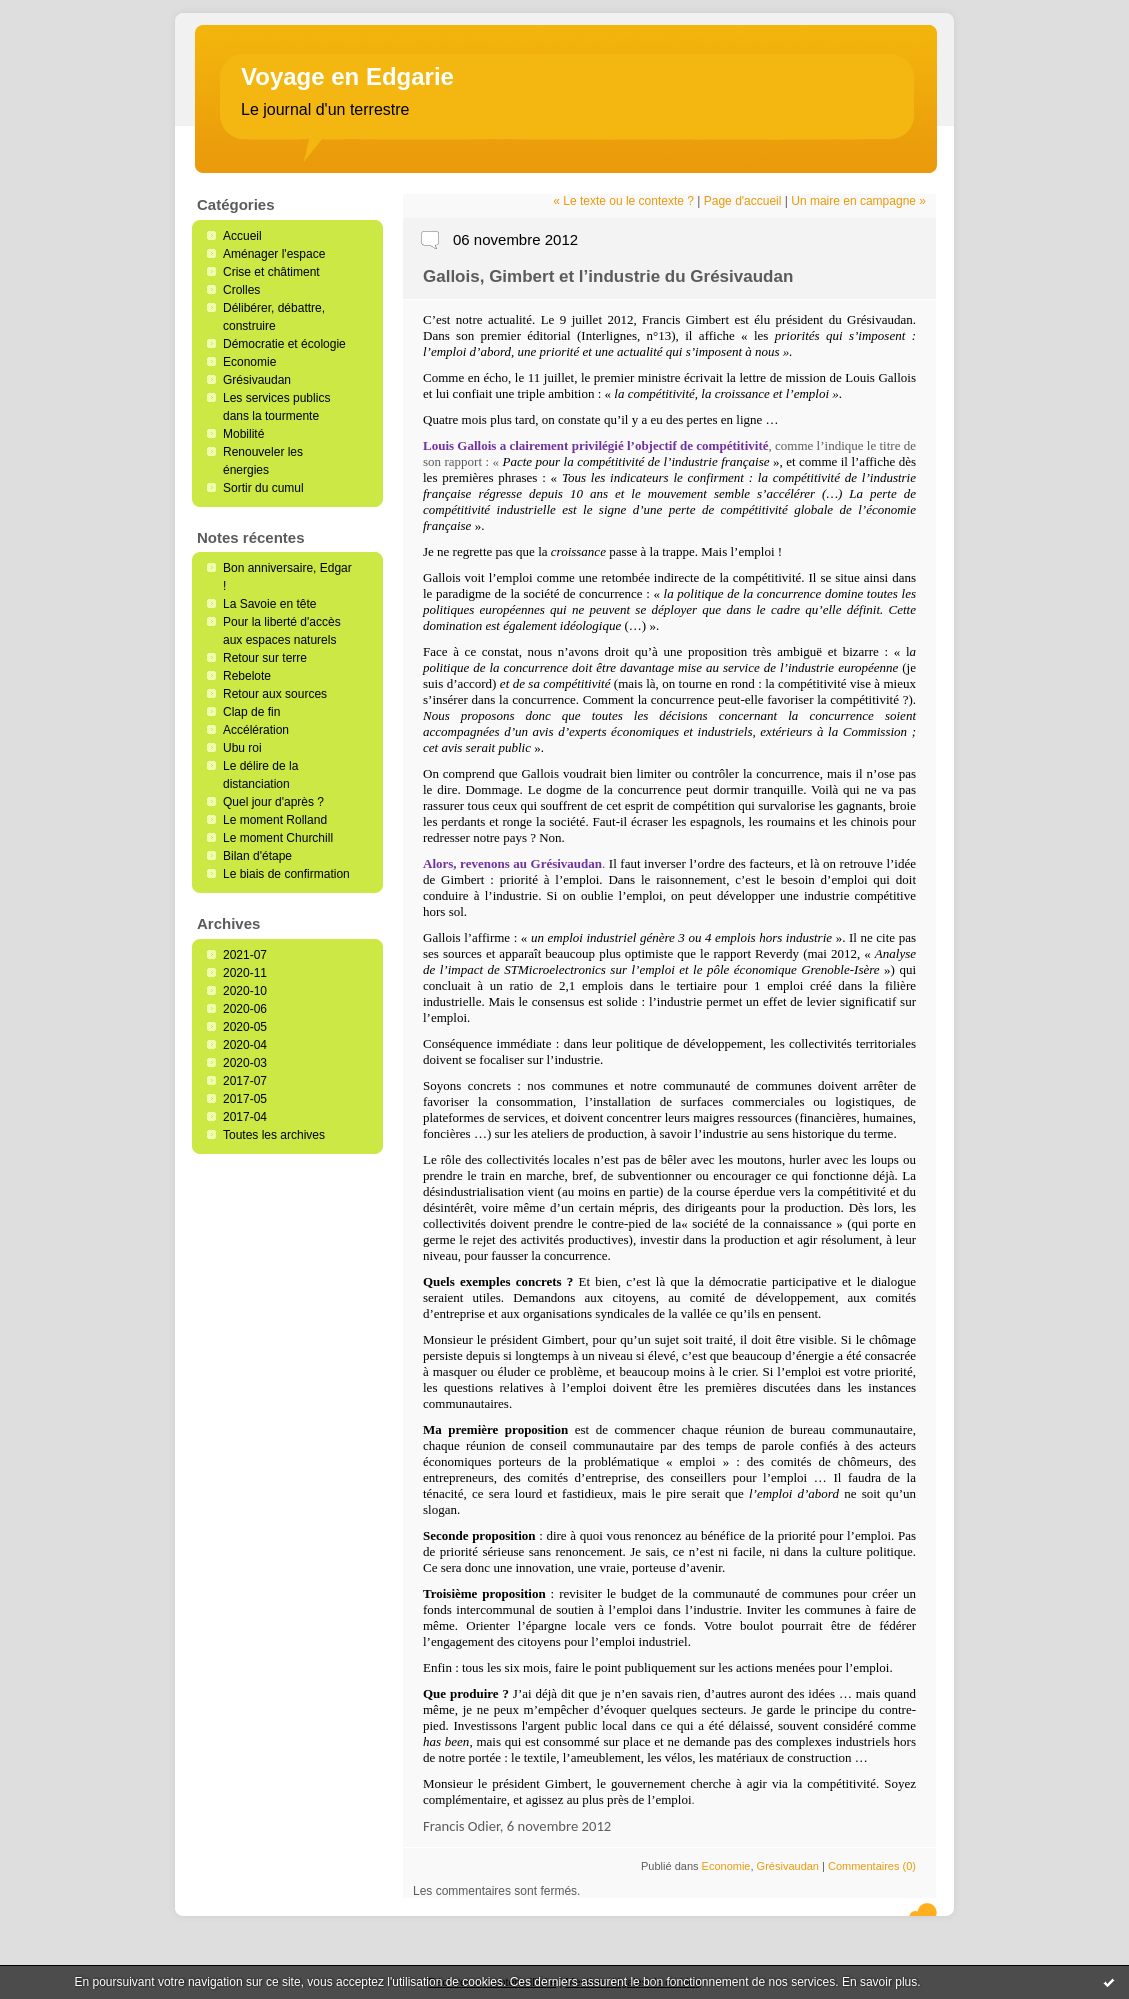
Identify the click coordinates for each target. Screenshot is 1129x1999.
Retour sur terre (265, 658)
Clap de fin (251, 712)
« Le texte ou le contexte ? (623, 201)
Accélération (256, 730)
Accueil (242, 236)
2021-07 (245, 955)
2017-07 (245, 1081)
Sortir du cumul (263, 488)
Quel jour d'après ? (273, 802)
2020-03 (245, 1063)
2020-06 (245, 1009)
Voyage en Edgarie (347, 76)
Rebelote (247, 676)
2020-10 (245, 991)
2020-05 (245, 1027)
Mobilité (243, 434)
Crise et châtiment (271, 272)
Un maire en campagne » (858, 201)
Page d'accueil (743, 201)
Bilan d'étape (257, 856)
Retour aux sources (275, 694)
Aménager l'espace (274, 254)
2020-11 (245, 973)
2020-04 (245, 1045)
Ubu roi (242, 748)
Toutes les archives (274, 1135)
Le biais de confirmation (286, 874)
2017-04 (245, 1117)
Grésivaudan (257, 380)
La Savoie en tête (269, 604)
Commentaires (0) (872, 1866)
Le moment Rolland (275, 820)
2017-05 (245, 1099)
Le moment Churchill (278, 838)
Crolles (241, 290)
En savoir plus (879, 1982)
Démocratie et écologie (284, 344)
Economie (249, 362)
